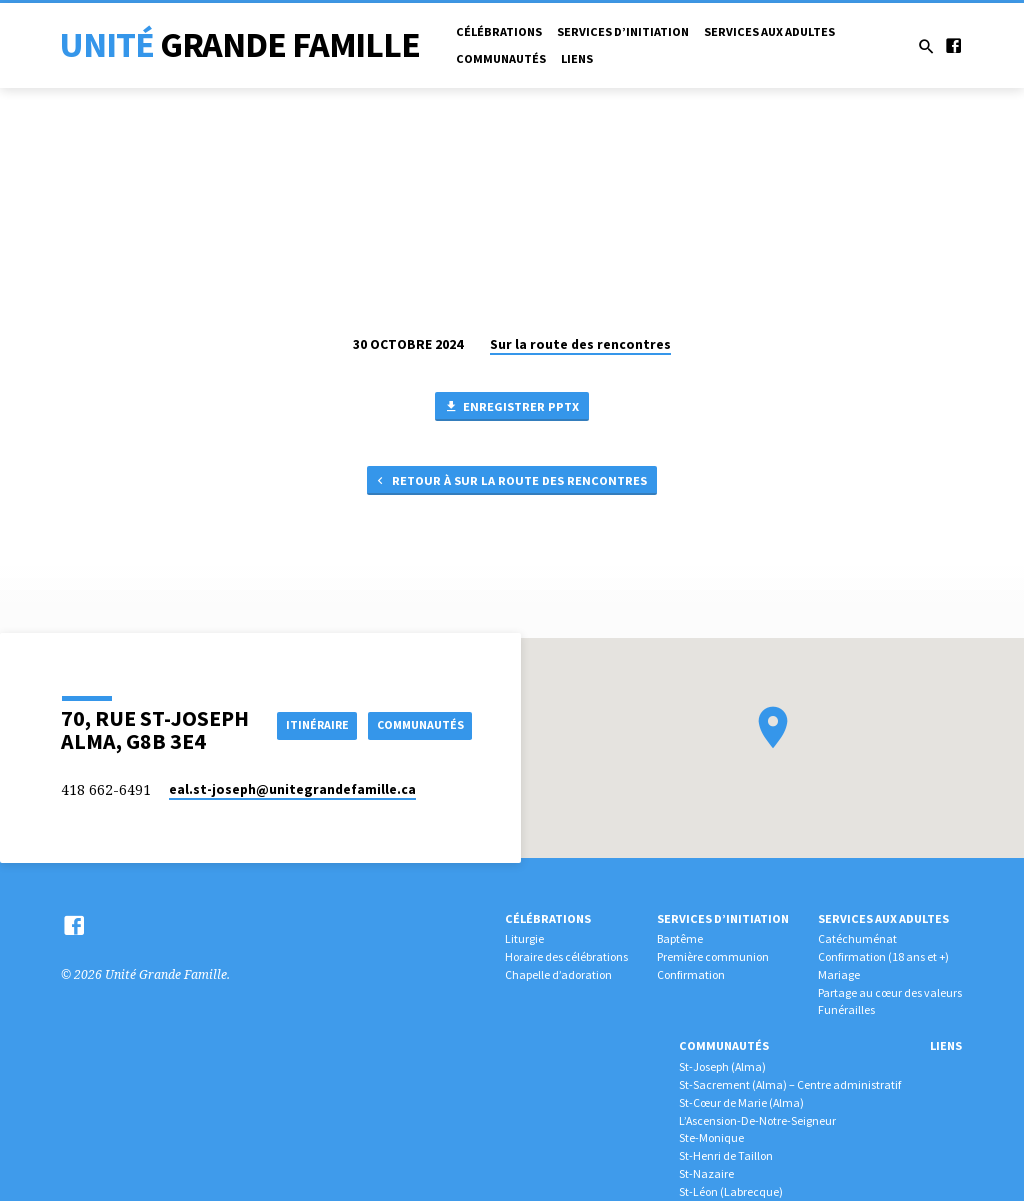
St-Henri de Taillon (726, 1155)
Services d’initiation (623, 31)
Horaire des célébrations (566, 956)
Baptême (680, 938)
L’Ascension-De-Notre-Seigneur (757, 1120)
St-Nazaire (706, 1173)
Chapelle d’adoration (558, 974)
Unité (239, 44)
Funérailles (846, 1009)
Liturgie (524, 938)
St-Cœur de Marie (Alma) (741, 1102)
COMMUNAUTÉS (416, 742)
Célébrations (499, 31)
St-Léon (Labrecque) (731, 1191)
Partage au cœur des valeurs (890, 992)
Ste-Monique (711, 1137)
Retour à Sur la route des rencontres (510, 483)
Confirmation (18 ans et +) (883, 956)
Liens (577, 58)
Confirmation (691, 974)
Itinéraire (427, 706)
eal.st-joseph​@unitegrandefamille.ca (292, 789)
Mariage (839, 974)
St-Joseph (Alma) (722, 1066)
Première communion (713, 956)
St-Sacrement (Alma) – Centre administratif (790, 1084)
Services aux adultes (769, 31)
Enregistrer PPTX (511, 407)
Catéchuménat (857, 938)
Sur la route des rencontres (580, 344)
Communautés (501, 58)
